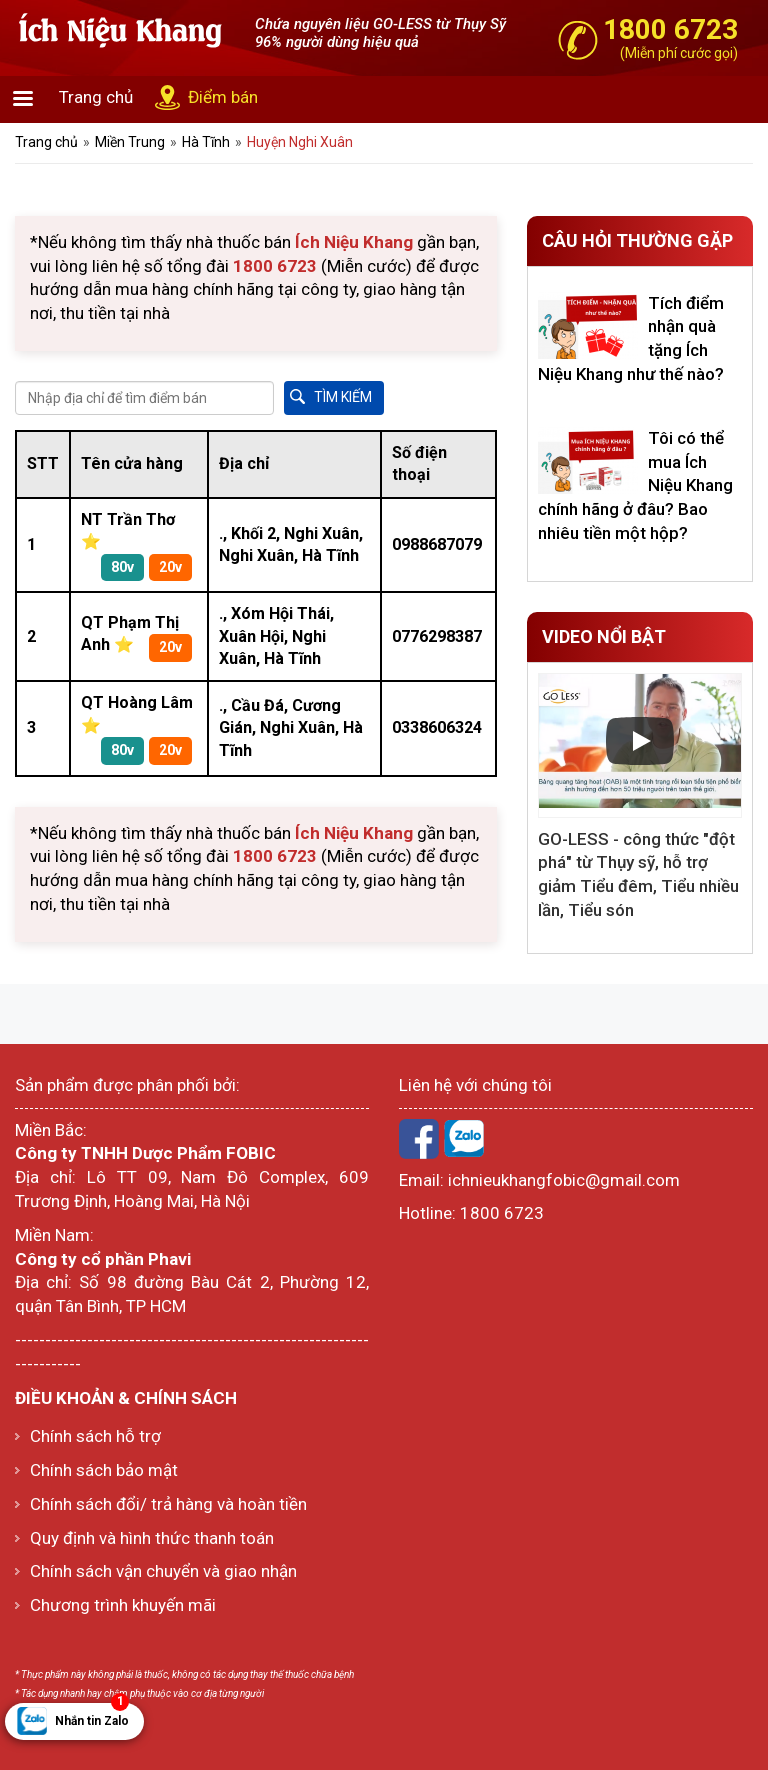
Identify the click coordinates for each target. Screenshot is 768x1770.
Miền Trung (130, 142)
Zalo (464, 1139)
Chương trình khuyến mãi (123, 1605)
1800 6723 (502, 1213)
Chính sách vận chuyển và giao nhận (163, 1571)
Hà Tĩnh (206, 142)
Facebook (419, 1139)
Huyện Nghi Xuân (300, 142)
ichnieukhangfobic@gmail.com (564, 1180)
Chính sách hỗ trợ (95, 1436)
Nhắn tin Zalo (92, 1715)
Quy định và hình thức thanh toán (152, 1538)
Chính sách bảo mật (104, 1470)
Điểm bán (223, 97)
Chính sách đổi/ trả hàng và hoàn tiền (168, 1504)
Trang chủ (96, 97)
